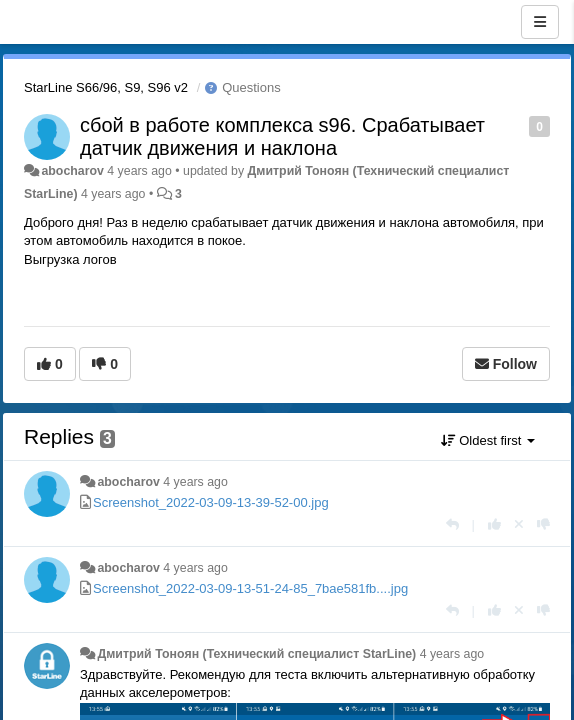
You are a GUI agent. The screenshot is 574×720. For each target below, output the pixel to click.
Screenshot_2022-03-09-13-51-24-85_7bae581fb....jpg (250, 588)
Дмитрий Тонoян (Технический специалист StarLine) (256, 654)
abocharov (72, 171)
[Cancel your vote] (519, 524)
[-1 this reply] (543, 524)
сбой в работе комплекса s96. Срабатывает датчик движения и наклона (282, 136)
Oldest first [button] (488, 440)
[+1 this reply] (494, 524)
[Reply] (452, 524)
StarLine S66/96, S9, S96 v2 (106, 87)
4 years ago (195, 482)
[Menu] (540, 22)
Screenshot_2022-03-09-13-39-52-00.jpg (211, 502)
